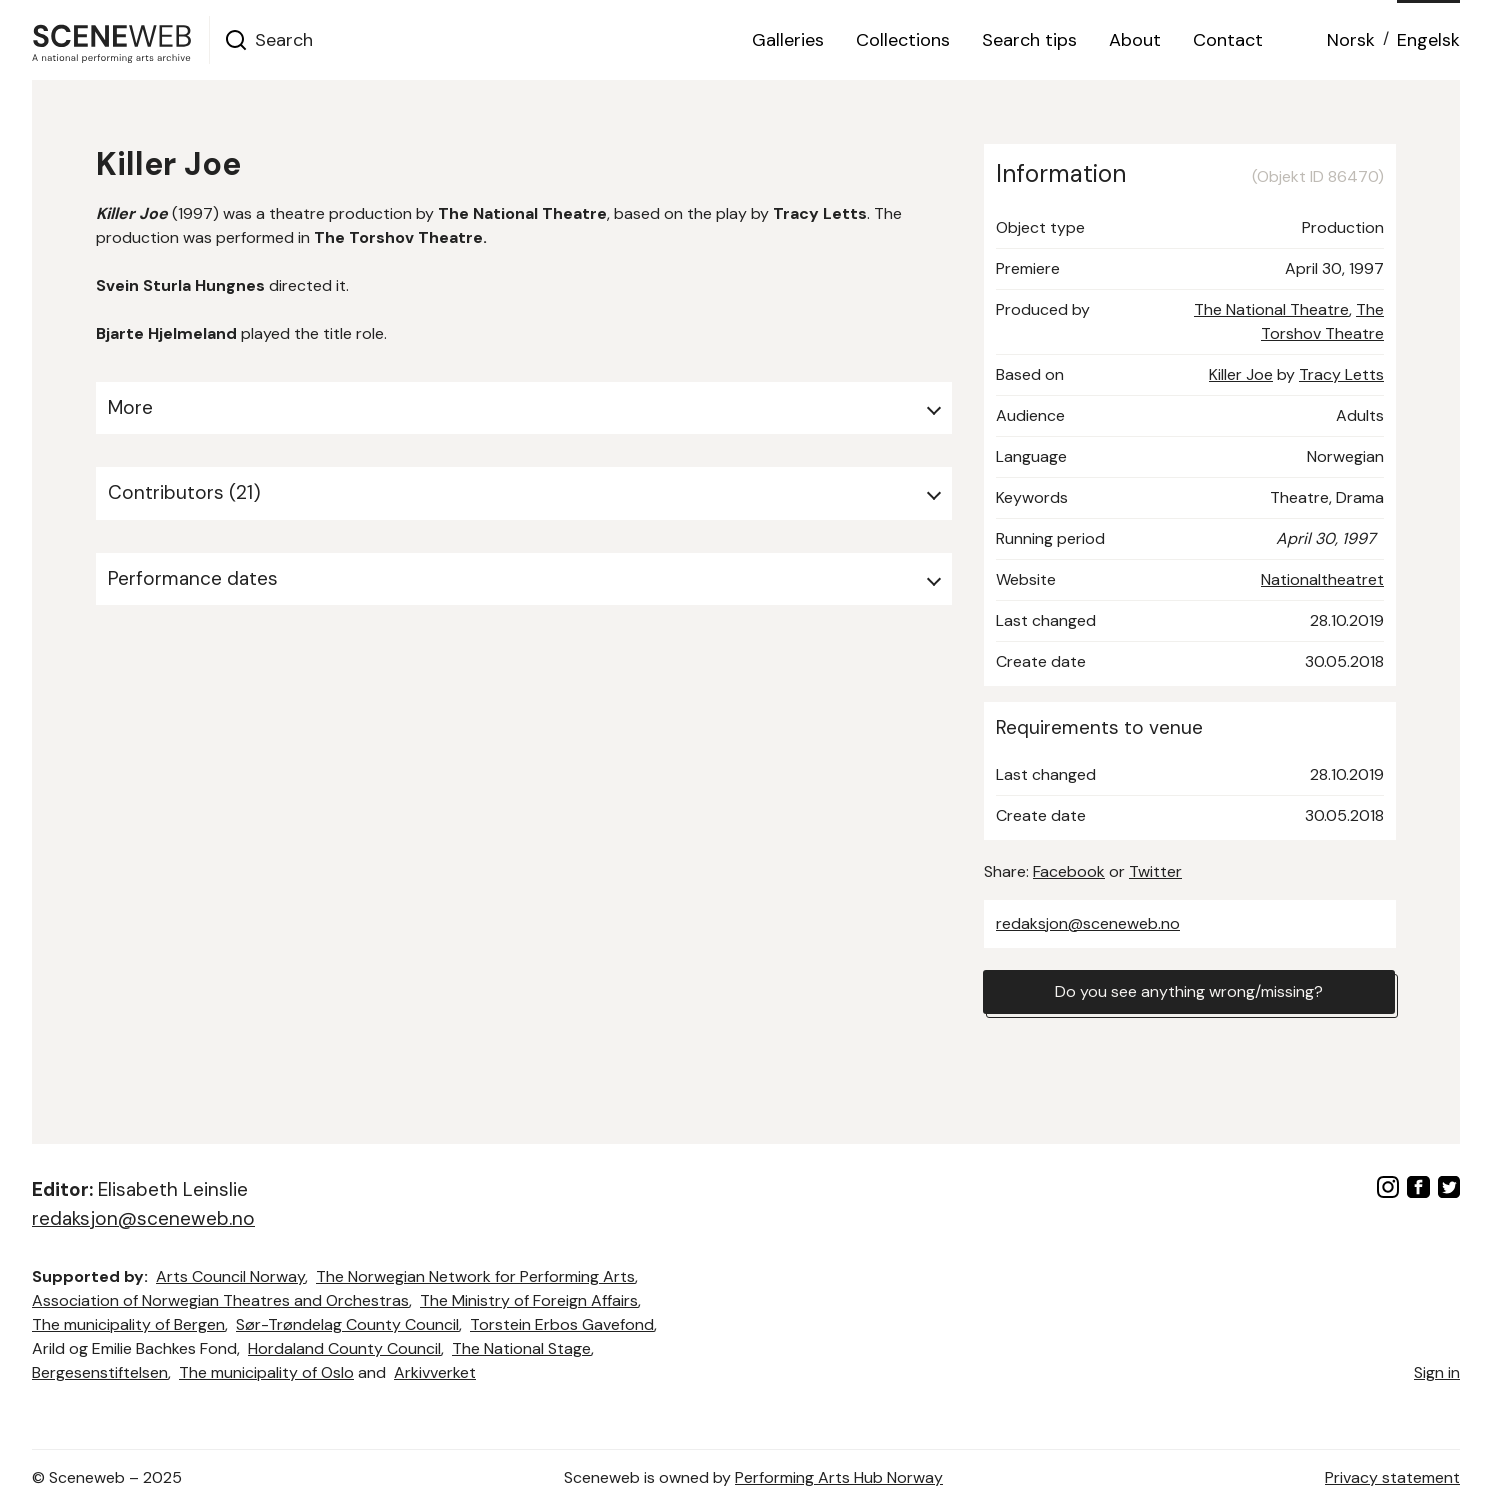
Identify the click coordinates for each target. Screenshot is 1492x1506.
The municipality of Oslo (266, 1372)
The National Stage (521, 1348)
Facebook (1069, 871)
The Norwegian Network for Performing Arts (475, 1276)
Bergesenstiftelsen (100, 1372)
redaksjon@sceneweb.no (1088, 923)
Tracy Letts (1341, 374)
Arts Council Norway (230, 1276)
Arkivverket (435, 1372)
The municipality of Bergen (128, 1324)
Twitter (1155, 871)
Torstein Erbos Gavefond (562, 1324)
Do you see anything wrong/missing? (1189, 991)
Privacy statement (1392, 1477)
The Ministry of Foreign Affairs (529, 1300)
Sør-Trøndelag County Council (347, 1324)
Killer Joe (1241, 374)
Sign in (1437, 1372)
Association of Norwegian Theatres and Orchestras (220, 1300)
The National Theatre (1271, 309)
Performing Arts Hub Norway (839, 1477)
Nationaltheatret (1322, 579)
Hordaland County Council (344, 1348)
